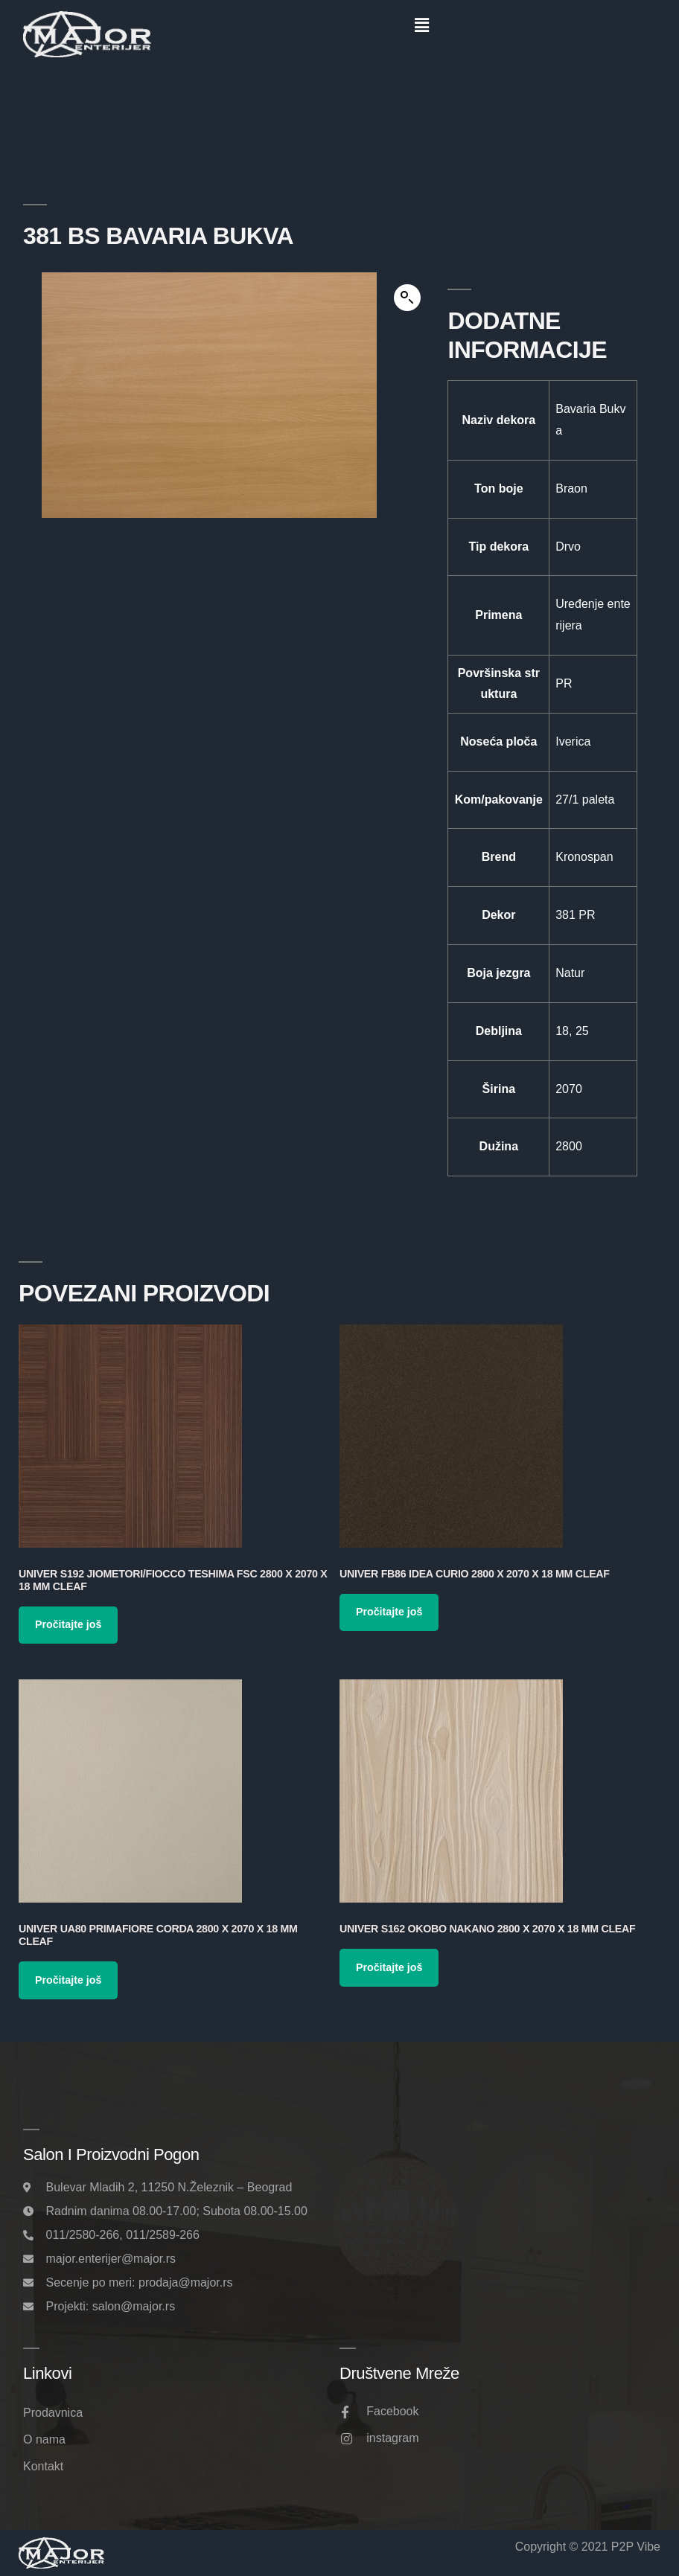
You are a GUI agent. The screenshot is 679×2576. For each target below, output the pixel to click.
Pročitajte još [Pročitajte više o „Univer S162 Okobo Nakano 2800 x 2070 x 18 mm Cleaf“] (389, 1967)
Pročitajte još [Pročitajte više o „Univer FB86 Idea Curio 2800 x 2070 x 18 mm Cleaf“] (389, 1612)
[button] (421, 25)
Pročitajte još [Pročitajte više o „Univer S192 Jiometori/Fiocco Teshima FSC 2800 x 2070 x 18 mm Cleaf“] (68, 1624)
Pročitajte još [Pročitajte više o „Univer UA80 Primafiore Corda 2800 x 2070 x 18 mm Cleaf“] (68, 1980)
